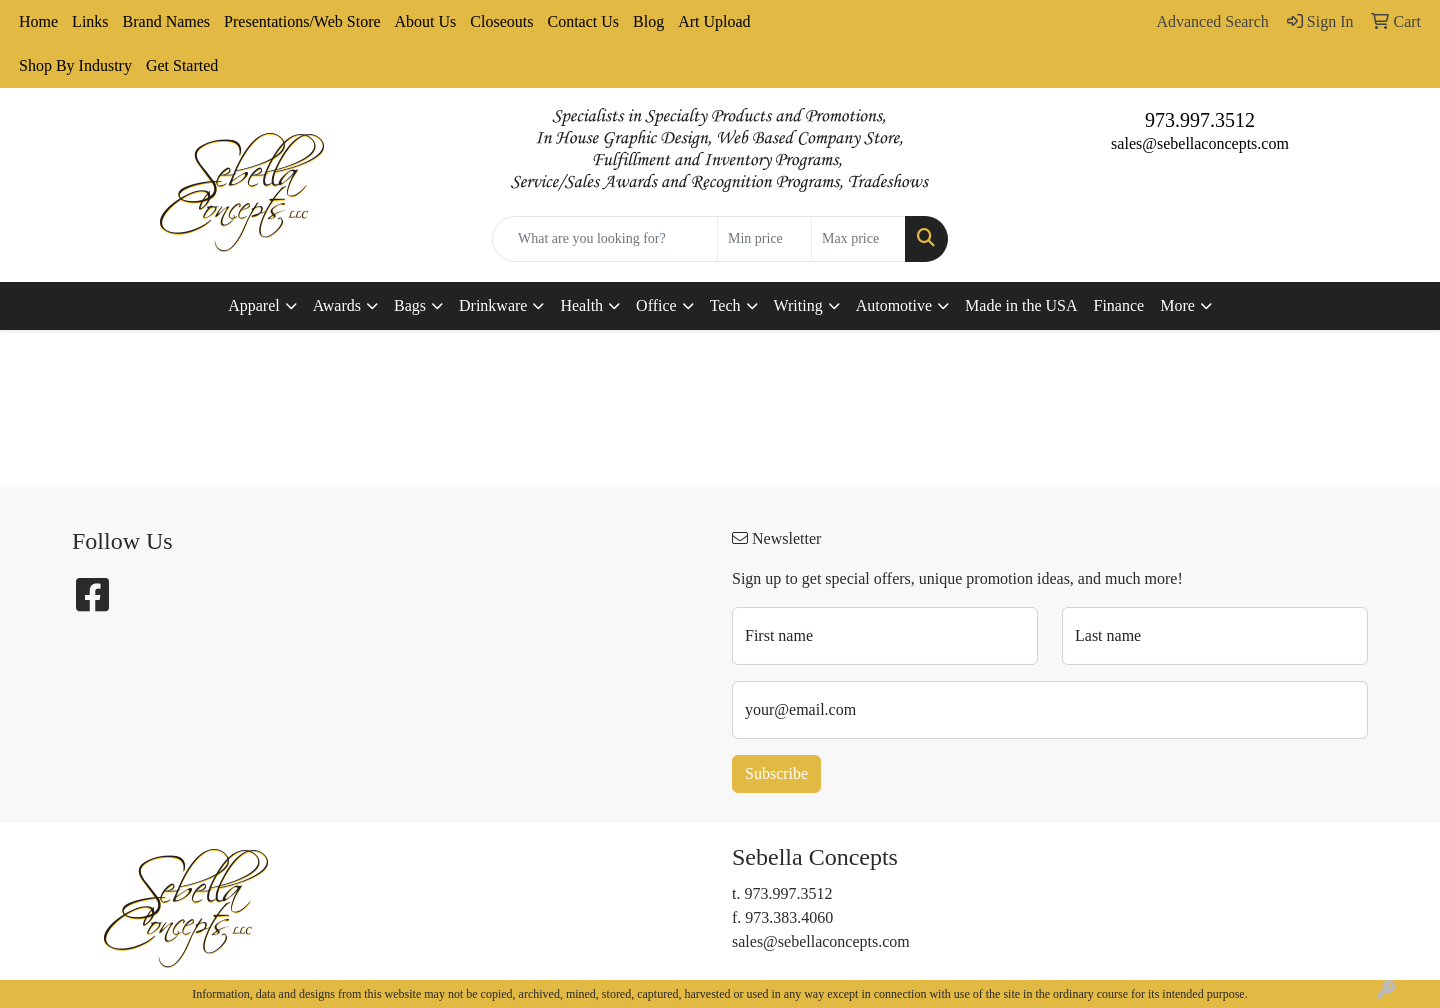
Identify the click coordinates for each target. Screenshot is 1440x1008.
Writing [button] (798, 305)
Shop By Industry (75, 65)
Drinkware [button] (493, 305)
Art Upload (714, 21)
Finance (1119, 305)
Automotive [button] (894, 305)
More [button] (1177, 305)
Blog (648, 21)
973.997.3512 (1200, 120)
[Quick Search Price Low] (764, 239)
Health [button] (581, 305)
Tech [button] (725, 305)
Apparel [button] (254, 305)
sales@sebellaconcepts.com (1200, 143)
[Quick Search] (605, 239)
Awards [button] (337, 305)
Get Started (182, 65)
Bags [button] (410, 305)
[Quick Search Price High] (858, 239)
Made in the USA (1021, 305)
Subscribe (776, 773)
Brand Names (167, 21)
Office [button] (656, 305)
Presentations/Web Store (302, 21)
